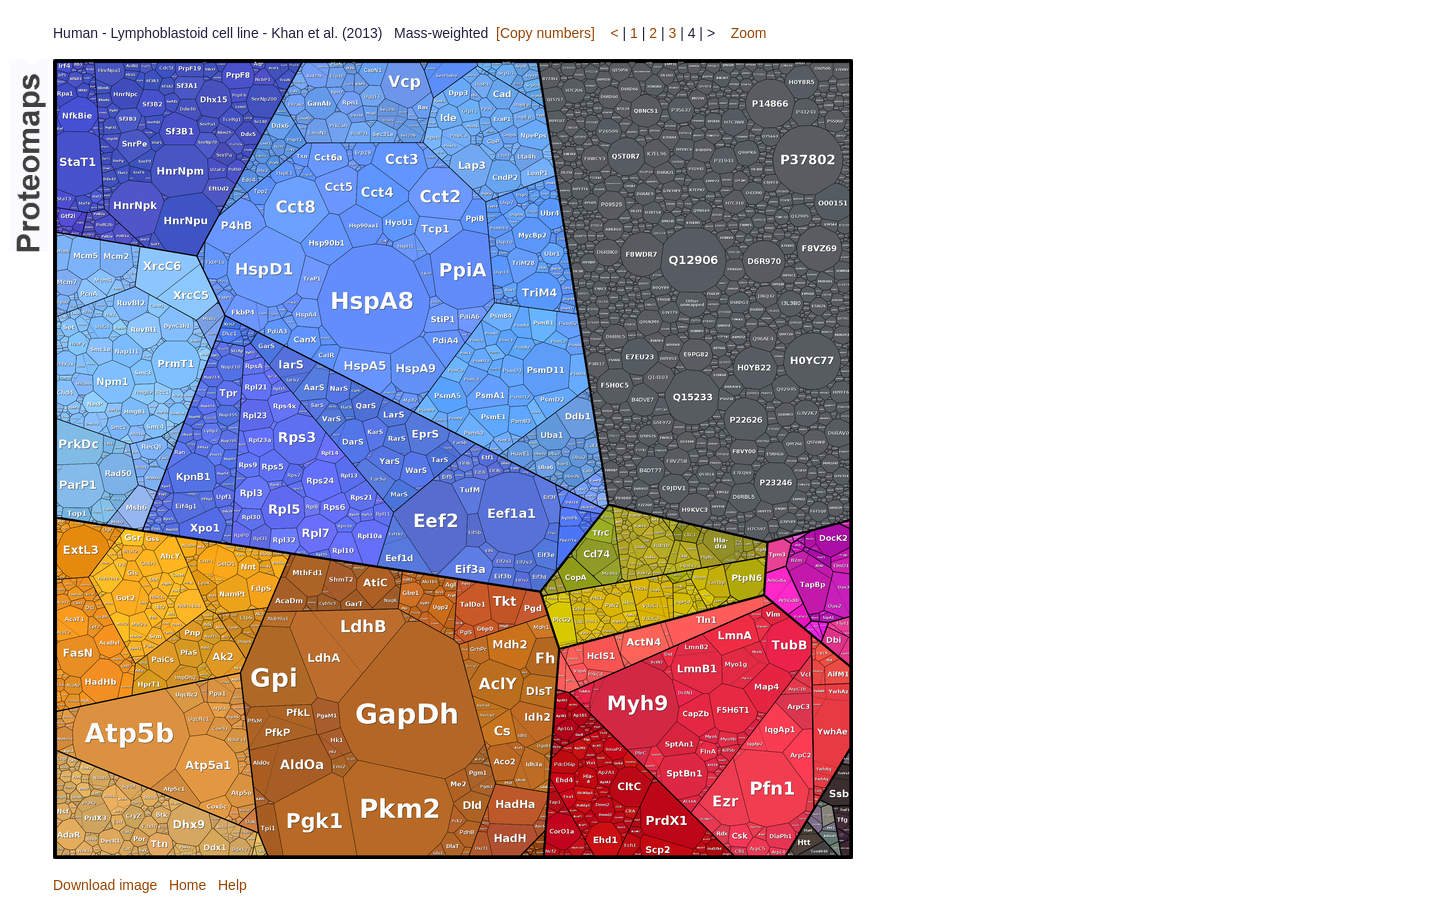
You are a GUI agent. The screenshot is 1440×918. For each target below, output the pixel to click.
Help (232, 885)
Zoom (749, 33)
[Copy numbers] (545, 33)
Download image (105, 885)
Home (187, 885)
